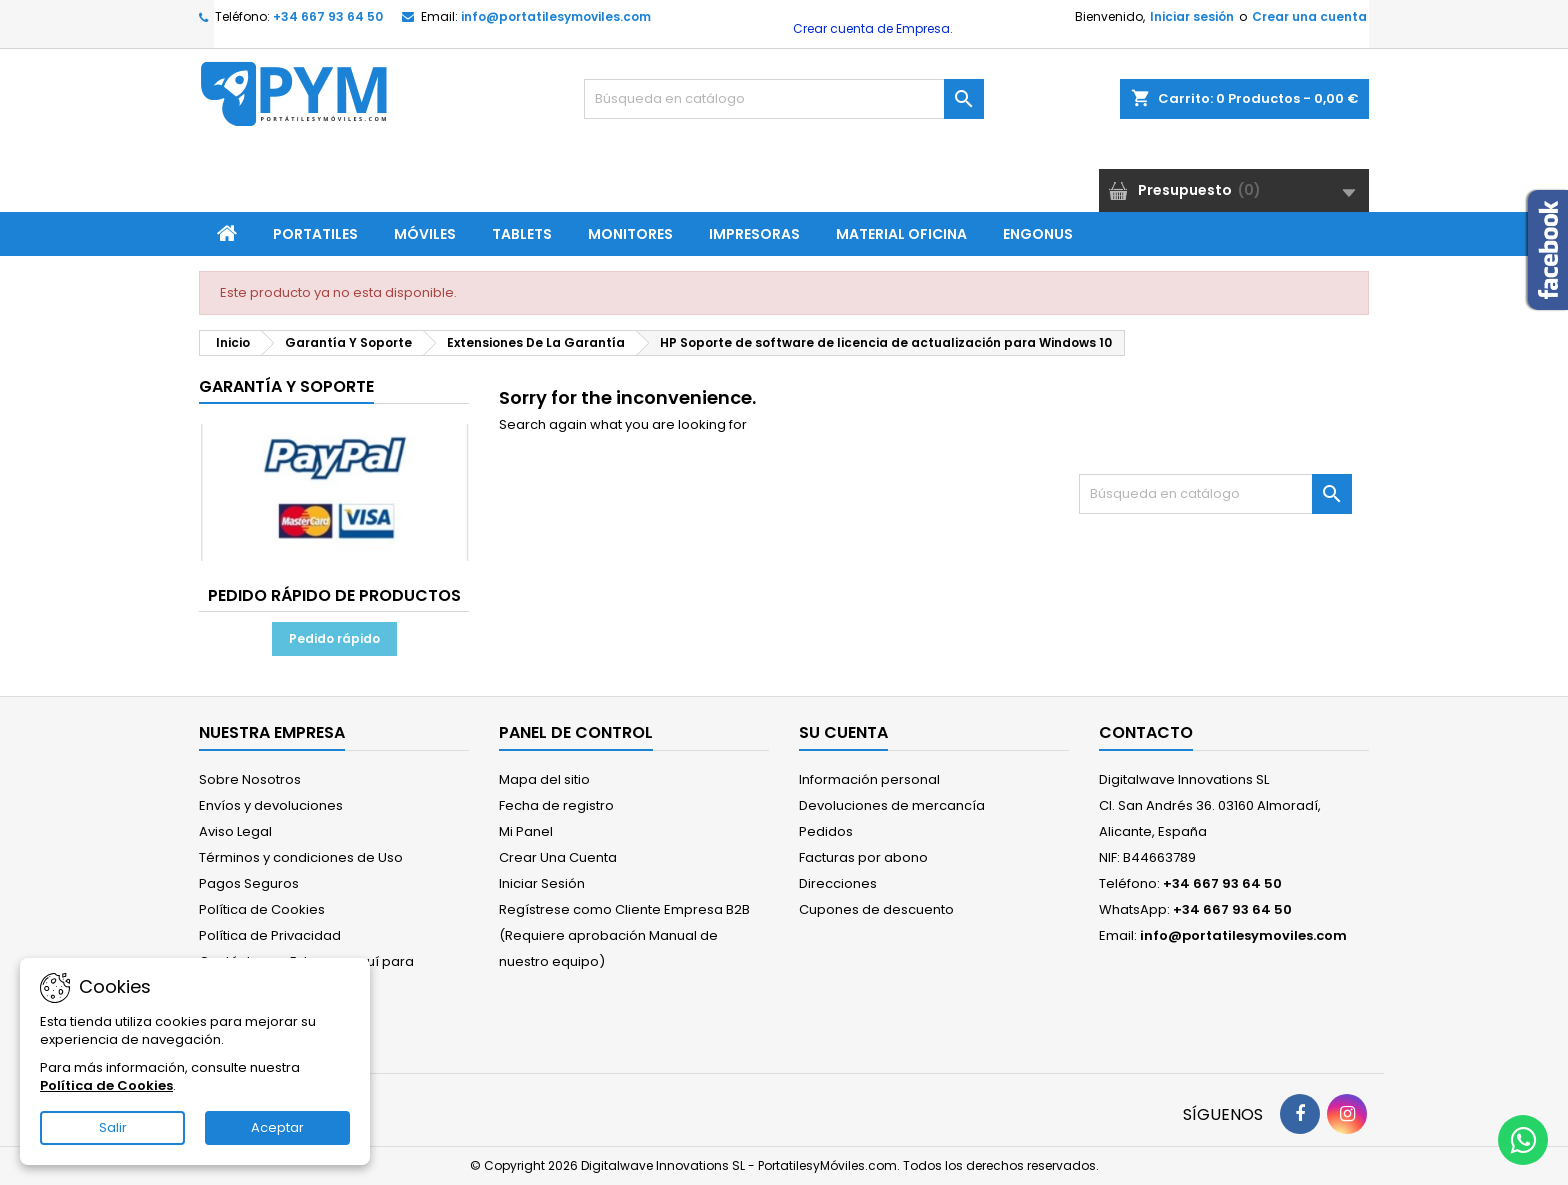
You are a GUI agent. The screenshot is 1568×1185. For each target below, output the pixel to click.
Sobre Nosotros (250, 779)
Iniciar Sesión (542, 883)
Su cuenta (843, 732)
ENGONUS (1038, 234)
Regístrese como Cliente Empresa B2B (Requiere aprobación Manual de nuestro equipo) (624, 935)
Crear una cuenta (1309, 16)
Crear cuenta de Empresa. (871, 28)
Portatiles (315, 234)
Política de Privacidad (270, 935)
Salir (113, 1127)
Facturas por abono (863, 857)
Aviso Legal (235, 831)
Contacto (1146, 732)
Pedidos (826, 831)
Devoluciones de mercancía (892, 805)
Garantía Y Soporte (286, 386)
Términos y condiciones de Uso (301, 857)
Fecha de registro (556, 805)
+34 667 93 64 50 (328, 16)
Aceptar (277, 1127)
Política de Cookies (262, 909)
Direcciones (838, 883)
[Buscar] (784, 99)
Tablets (522, 234)
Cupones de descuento (876, 909)
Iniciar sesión (1192, 16)
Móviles (425, 234)
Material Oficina (901, 234)
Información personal (869, 779)
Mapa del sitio (544, 779)
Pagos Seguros (249, 883)
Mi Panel (526, 831)
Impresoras (754, 234)
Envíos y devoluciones (271, 805)
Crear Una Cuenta (558, 857)
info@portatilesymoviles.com (556, 16)
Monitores (630, 234)
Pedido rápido (334, 638)
